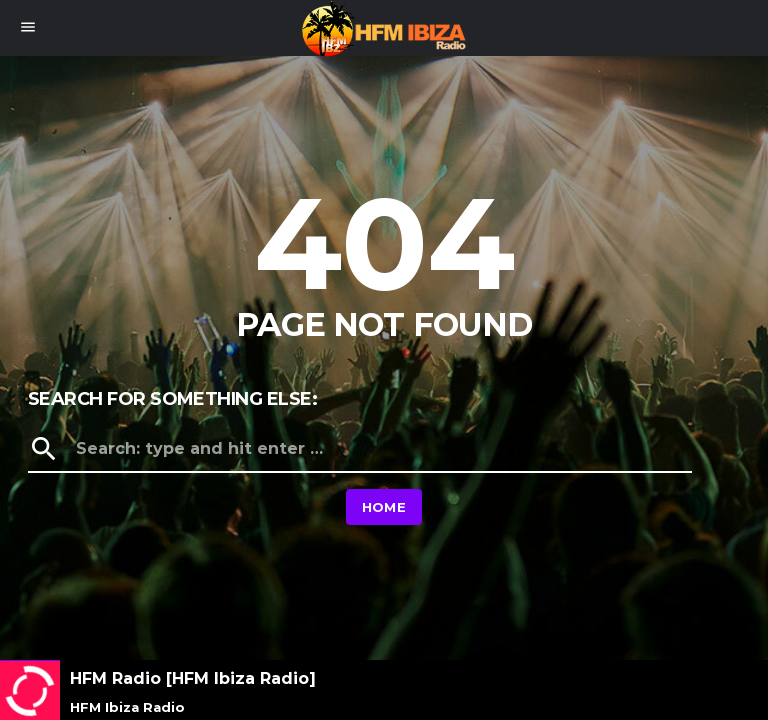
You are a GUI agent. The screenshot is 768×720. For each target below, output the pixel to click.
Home (384, 507)
